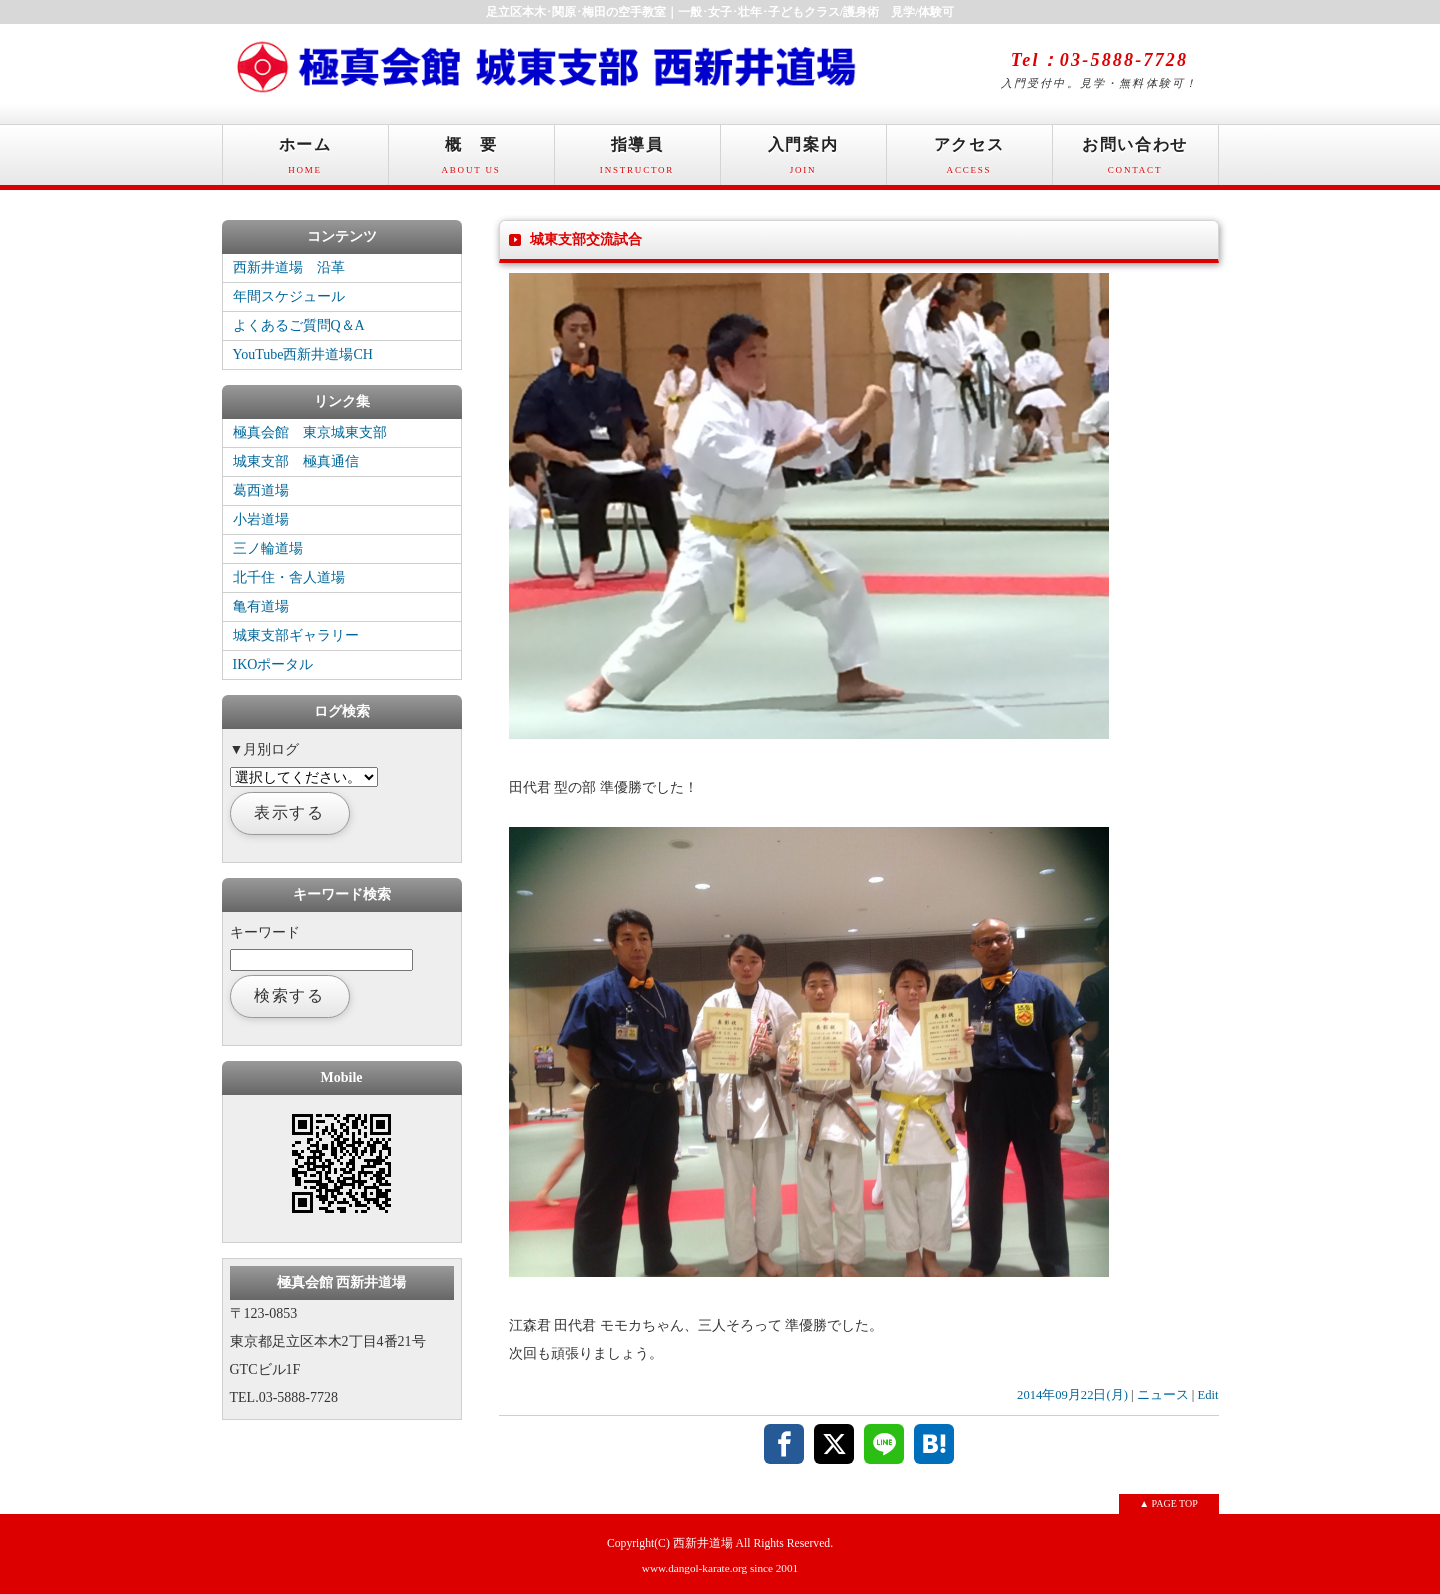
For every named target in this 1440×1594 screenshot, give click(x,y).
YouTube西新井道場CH (303, 354)
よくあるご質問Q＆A (299, 325)
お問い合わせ (1135, 160)
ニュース (1163, 1395)
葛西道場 (261, 490)
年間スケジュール (289, 296)
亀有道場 (261, 606)
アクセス (969, 160)
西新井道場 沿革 (289, 267)
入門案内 (803, 160)
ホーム (305, 160)
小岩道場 (261, 519)
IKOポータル (273, 664)
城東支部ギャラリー (296, 635)
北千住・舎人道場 (289, 577)
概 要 (471, 160)
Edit (1208, 1395)
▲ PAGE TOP (1168, 1503)
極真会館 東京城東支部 (310, 432)
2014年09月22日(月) (1072, 1395)
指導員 (637, 160)
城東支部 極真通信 (296, 461)
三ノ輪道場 (268, 548)
